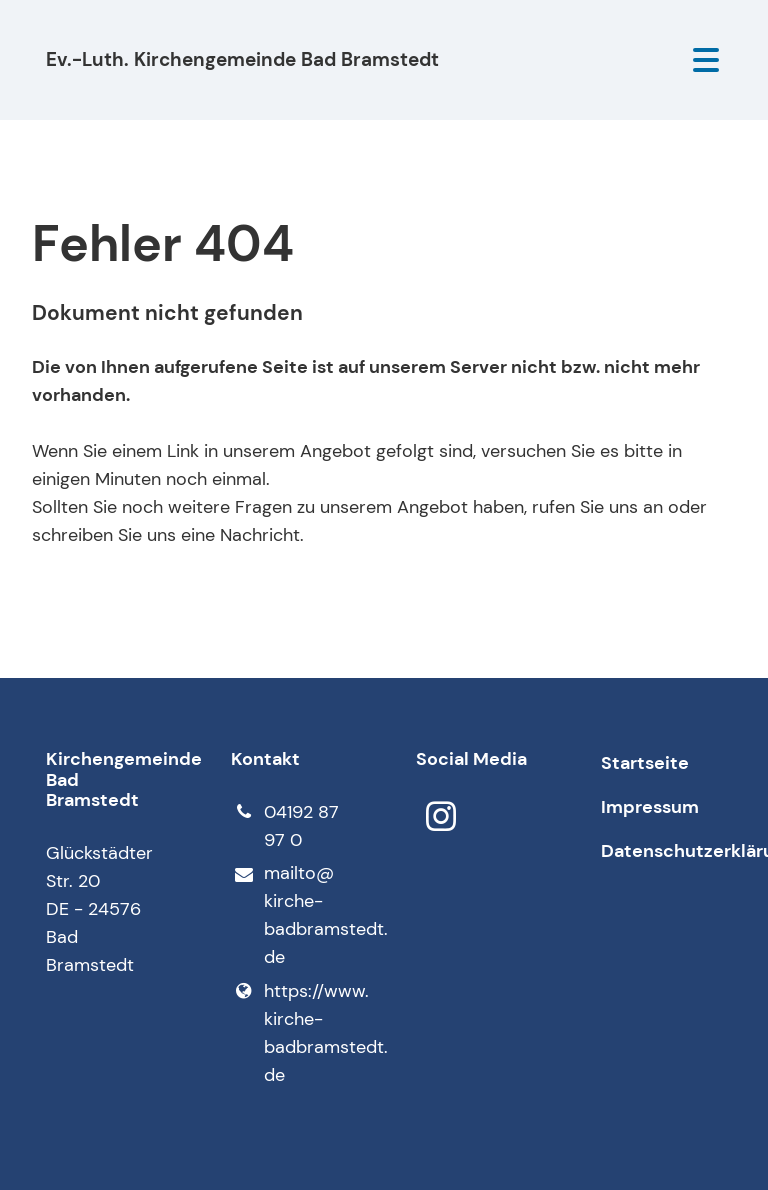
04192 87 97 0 (285, 826)
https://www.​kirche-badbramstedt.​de (291, 1033)
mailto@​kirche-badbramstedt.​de (291, 916)
